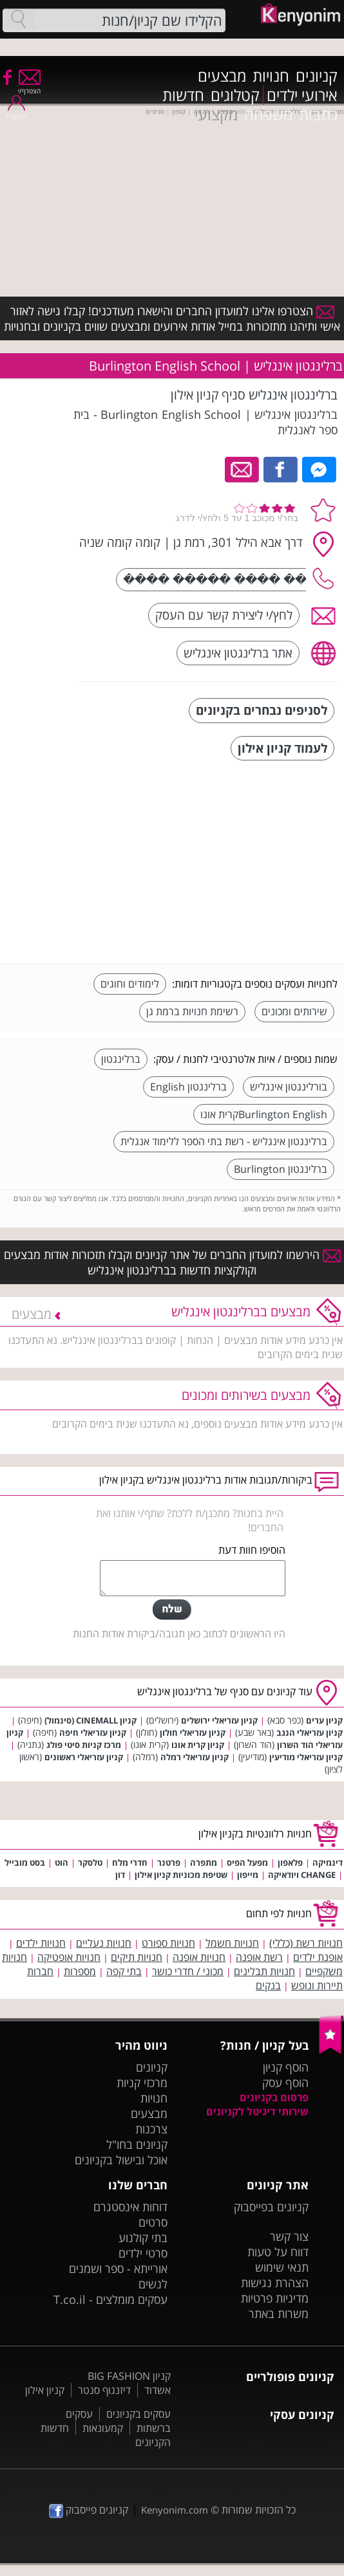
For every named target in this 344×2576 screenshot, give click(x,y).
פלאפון (290, 1862)
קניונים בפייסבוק (271, 2206)
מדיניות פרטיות (275, 2298)
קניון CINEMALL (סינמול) (90, 1720)
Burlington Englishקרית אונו (263, 1114)
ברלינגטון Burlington (280, 1169)
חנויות (271, 76)
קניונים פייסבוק (88, 2510)
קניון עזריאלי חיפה (92, 1732)
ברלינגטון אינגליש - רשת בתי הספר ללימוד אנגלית (223, 1141)
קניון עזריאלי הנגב (309, 1732)
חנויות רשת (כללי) (306, 1943)
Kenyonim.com (174, 2509)
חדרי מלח (130, 1862)
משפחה (268, 114)
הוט (61, 1862)
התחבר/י (16, 112)
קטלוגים (235, 95)
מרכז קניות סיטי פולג (83, 1745)
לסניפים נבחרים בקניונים (261, 710)
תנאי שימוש (282, 2267)
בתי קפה (124, 1971)
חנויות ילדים (41, 1943)
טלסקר (90, 1862)
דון (120, 1875)
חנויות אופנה (199, 1957)
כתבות (318, 114)
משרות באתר (279, 2313)
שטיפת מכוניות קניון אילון (181, 1875)
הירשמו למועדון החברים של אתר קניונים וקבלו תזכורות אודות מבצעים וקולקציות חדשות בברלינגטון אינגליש (172, 1262)
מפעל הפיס (247, 1862)
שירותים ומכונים (294, 1011)
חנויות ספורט (168, 1943)
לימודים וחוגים (129, 984)
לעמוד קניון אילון (282, 748)
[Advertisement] (241, 863)
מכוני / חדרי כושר (188, 1971)
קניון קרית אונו (197, 1745)
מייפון (247, 1875)
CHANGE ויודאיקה (302, 1875)
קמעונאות (102, 2428)
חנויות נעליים (103, 1943)
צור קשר (289, 2236)
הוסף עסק (285, 2082)
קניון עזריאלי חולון (192, 1732)
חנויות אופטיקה (68, 1957)
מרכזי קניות (142, 2082)
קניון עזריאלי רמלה (194, 1757)
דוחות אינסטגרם (130, 2206)
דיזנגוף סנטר (104, 2390)
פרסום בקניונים (274, 2097)
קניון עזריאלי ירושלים (219, 1720)
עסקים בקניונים (138, 2414)
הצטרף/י (29, 86)
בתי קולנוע (143, 2237)
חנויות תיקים (136, 1957)
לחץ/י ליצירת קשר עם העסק (223, 614)
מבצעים (222, 76)
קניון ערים (324, 1720)
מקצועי (216, 114)
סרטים (153, 2222)
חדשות (183, 95)
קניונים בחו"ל (136, 2144)
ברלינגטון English (188, 1087)
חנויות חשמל (232, 1943)
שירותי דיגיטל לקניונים (257, 2111)
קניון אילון (44, 2390)
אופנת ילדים (318, 1957)
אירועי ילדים (302, 95)
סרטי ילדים (143, 2253)
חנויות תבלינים (264, 1971)
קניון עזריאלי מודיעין (306, 1757)
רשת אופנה (259, 1957)
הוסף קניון (286, 2067)
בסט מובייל (25, 1862)
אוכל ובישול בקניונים (121, 2159)
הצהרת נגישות (275, 2282)
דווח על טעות (278, 2251)
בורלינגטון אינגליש (288, 1087)
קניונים (317, 76)
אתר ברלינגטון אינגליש (238, 652)
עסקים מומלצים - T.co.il (110, 2299)
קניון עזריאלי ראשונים (83, 1757)
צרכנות (151, 2129)
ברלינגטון (120, 1059)
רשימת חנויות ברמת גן (192, 1011)
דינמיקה (327, 1862)
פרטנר (168, 1862)
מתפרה (203, 1862)
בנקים (268, 1985)
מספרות (80, 1971)
